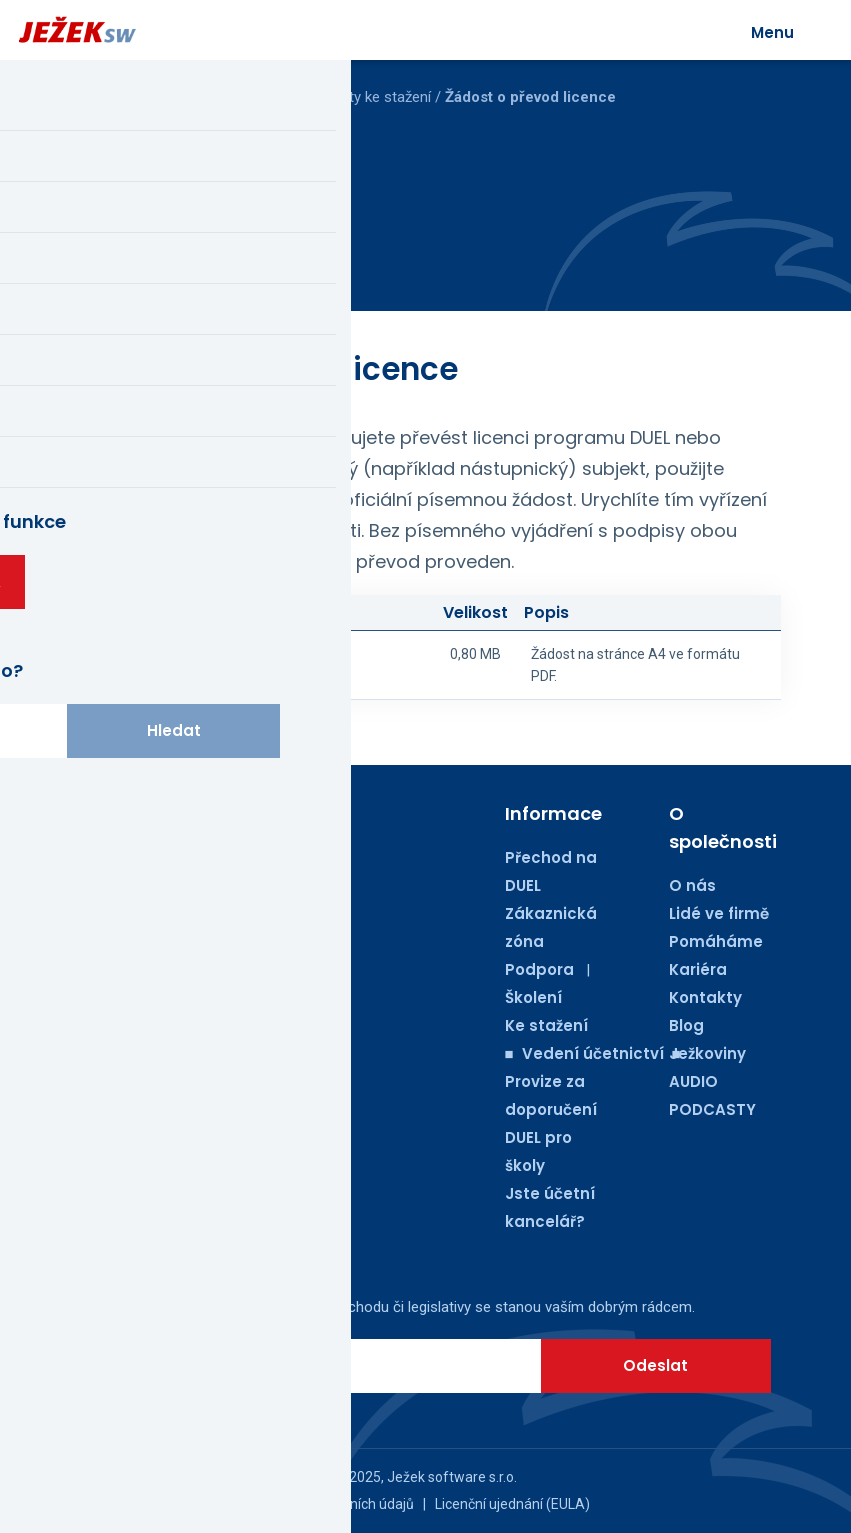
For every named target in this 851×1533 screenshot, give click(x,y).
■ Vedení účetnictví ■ (593, 1053)
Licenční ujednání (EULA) (512, 1504)
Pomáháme (716, 941)
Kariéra (698, 969)
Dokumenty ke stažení (359, 97)
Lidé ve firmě (719, 913)
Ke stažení (546, 1025)
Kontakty (705, 997)
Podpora (539, 969)
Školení (533, 997)
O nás (692, 885)
